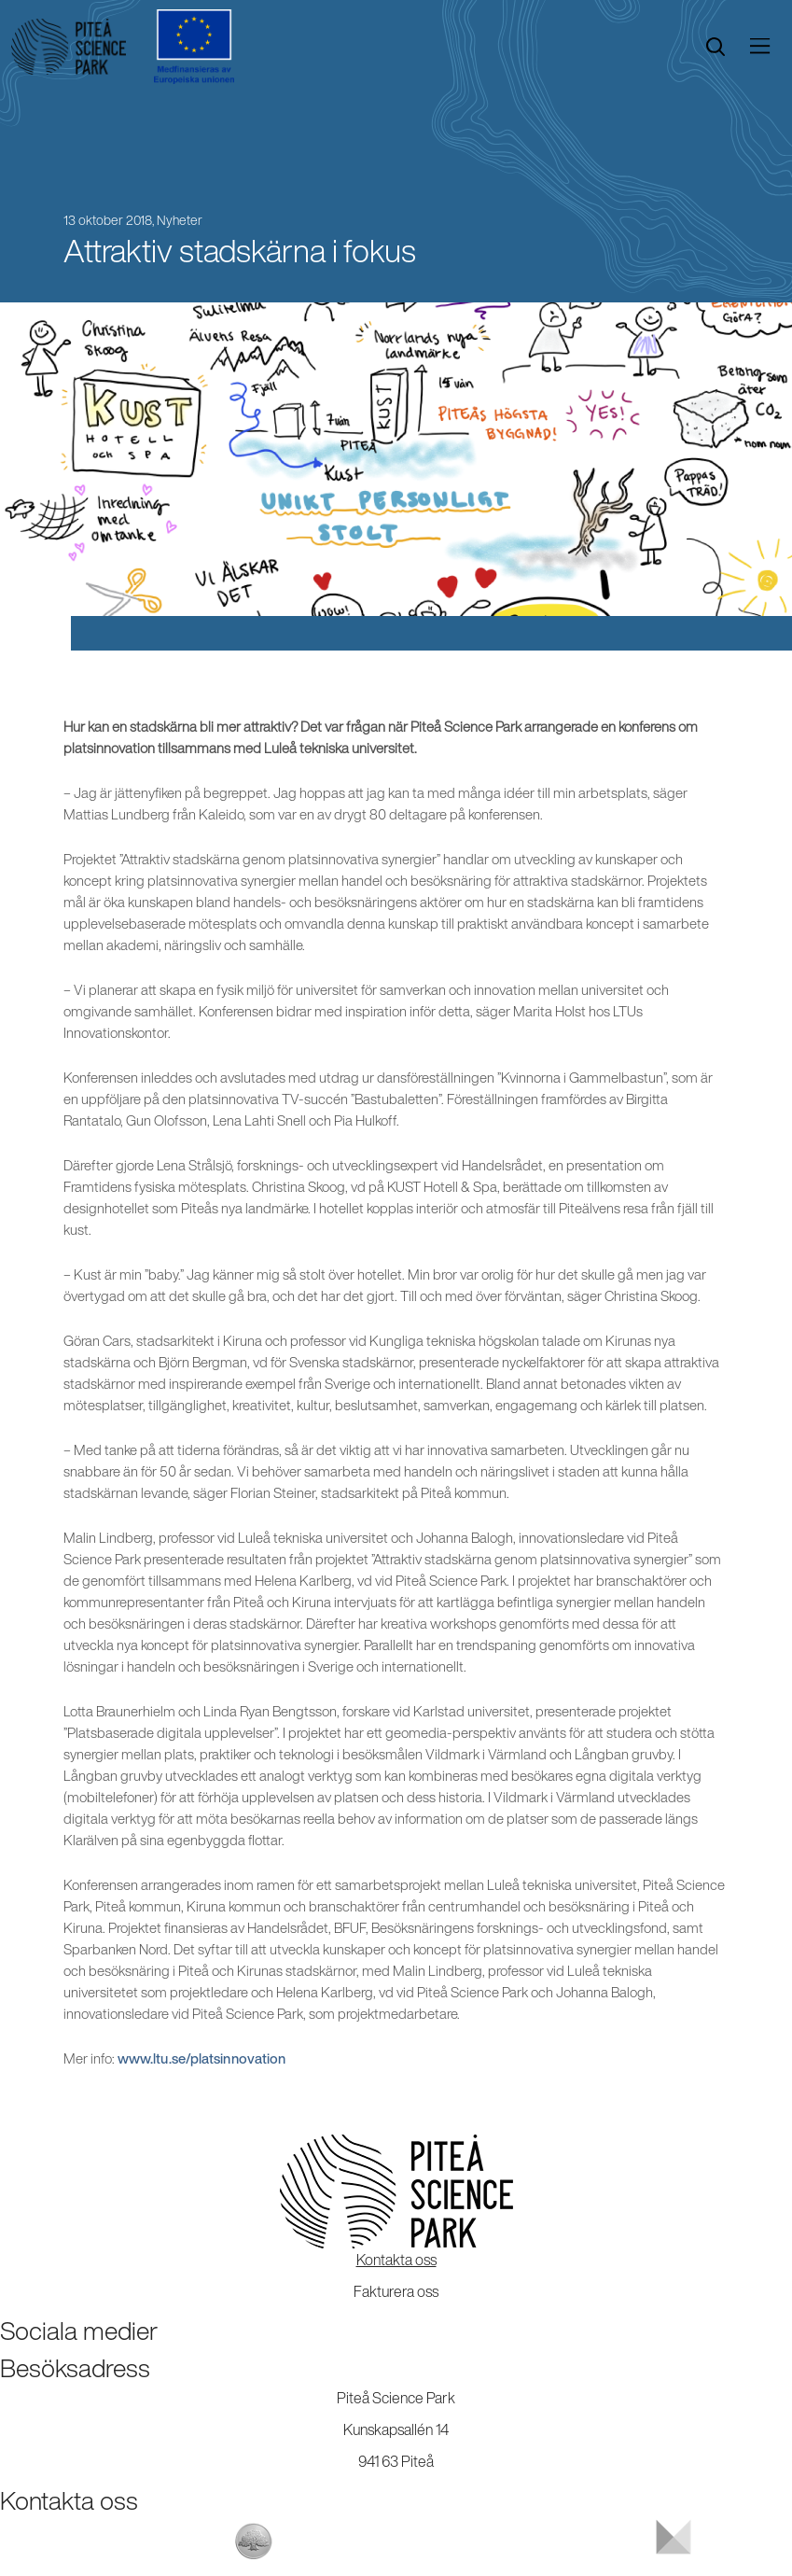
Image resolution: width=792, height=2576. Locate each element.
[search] (715, 47)
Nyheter (179, 220)
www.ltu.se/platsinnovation (201, 2058)
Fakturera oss (396, 2291)
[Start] (68, 47)
